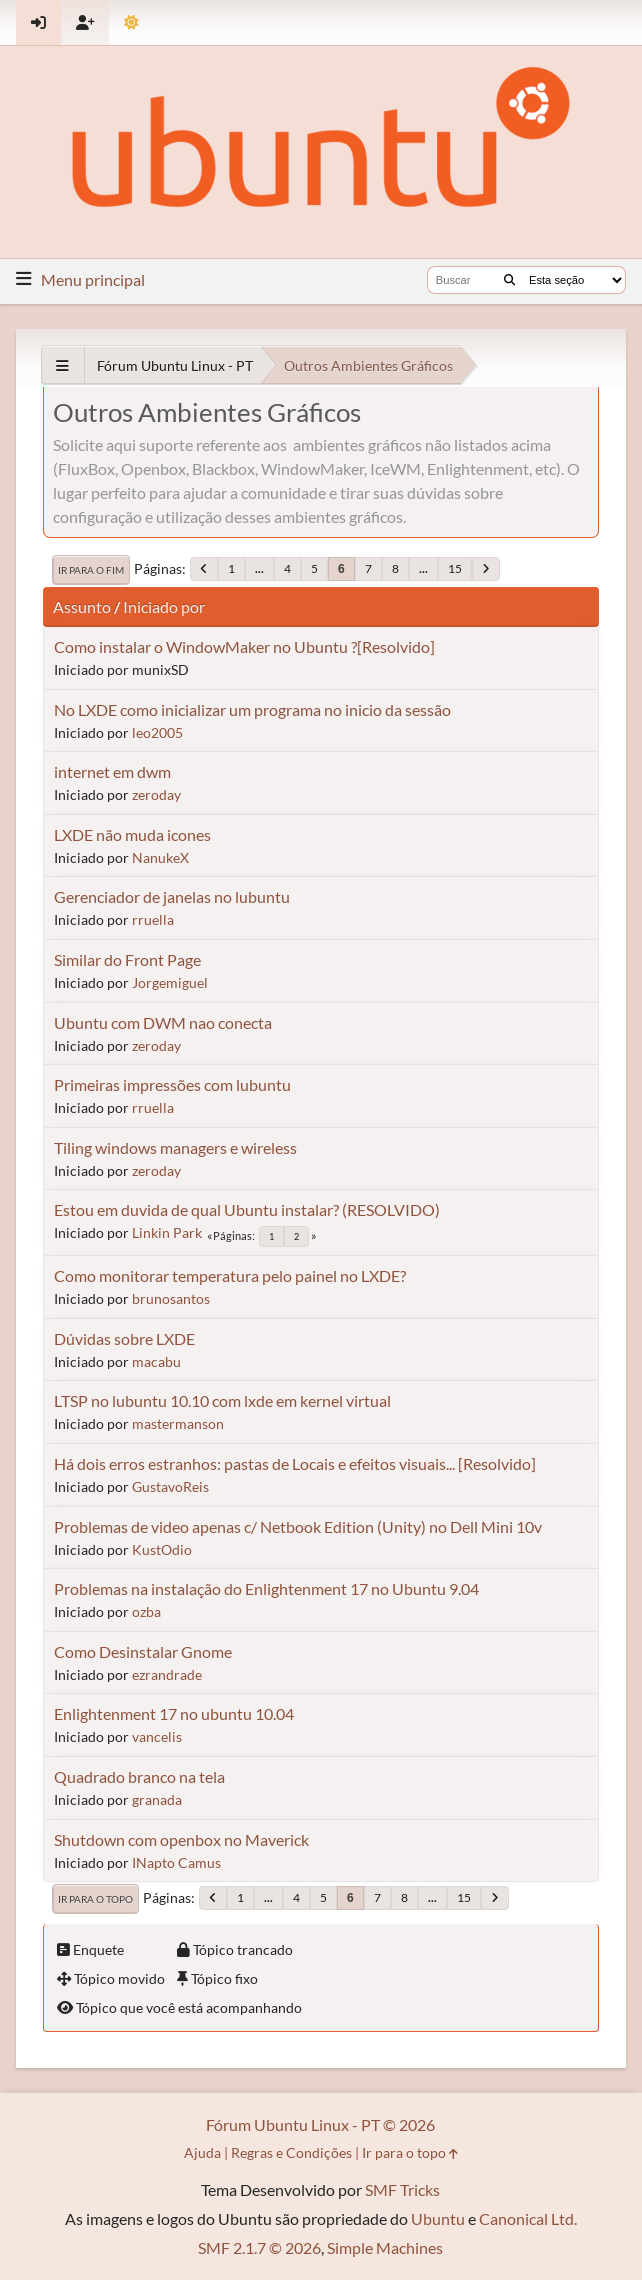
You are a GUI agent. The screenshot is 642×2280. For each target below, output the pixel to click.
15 (455, 568)
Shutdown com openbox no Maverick (181, 1839)
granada (157, 1799)
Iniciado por (164, 606)
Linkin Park (167, 1232)
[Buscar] (509, 280)
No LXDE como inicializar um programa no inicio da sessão (252, 709)
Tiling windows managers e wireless (175, 1147)
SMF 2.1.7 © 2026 (259, 2247)
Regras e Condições (291, 2152)
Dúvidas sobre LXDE (124, 1338)
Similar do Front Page (127, 959)
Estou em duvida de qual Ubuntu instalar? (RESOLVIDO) (247, 1209)
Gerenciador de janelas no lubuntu (172, 896)
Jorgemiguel (170, 982)
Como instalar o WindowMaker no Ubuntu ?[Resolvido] (244, 646)
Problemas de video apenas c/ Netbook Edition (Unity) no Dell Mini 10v (298, 1526)
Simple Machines (385, 2247)
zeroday (156, 794)
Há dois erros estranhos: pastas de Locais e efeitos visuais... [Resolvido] (295, 1463)
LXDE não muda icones (132, 834)
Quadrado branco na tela (139, 1776)
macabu (156, 1361)
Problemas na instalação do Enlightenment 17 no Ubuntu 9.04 (266, 1588)
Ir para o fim (91, 570)
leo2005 (157, 732)
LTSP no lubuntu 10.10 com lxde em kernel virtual (222, 1400)
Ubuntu (438, 2218)
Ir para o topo (95, 1899)
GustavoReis (170, 1486)
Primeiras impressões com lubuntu (172, 1084)
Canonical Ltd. (528, 2218)
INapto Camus (176, 1862)
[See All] (62, 365)
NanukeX (160, 857)
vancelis (157, 1736)
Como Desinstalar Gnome (143, 1651)
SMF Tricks (402, 2189)
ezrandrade (167, 1674)
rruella (153, 919)
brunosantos (171, 1298)
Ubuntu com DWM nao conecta (163, 1022)
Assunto (82, 606)
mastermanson (178, 1423)
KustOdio (162, 1549)
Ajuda (202, 2152)
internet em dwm (112, 771)
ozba (146, 1611)
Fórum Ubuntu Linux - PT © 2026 (320, 2124)
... (259, 568)
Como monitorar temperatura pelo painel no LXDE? (230, 1275)
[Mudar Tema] (131, 22)
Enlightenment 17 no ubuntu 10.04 (174, 1713)
